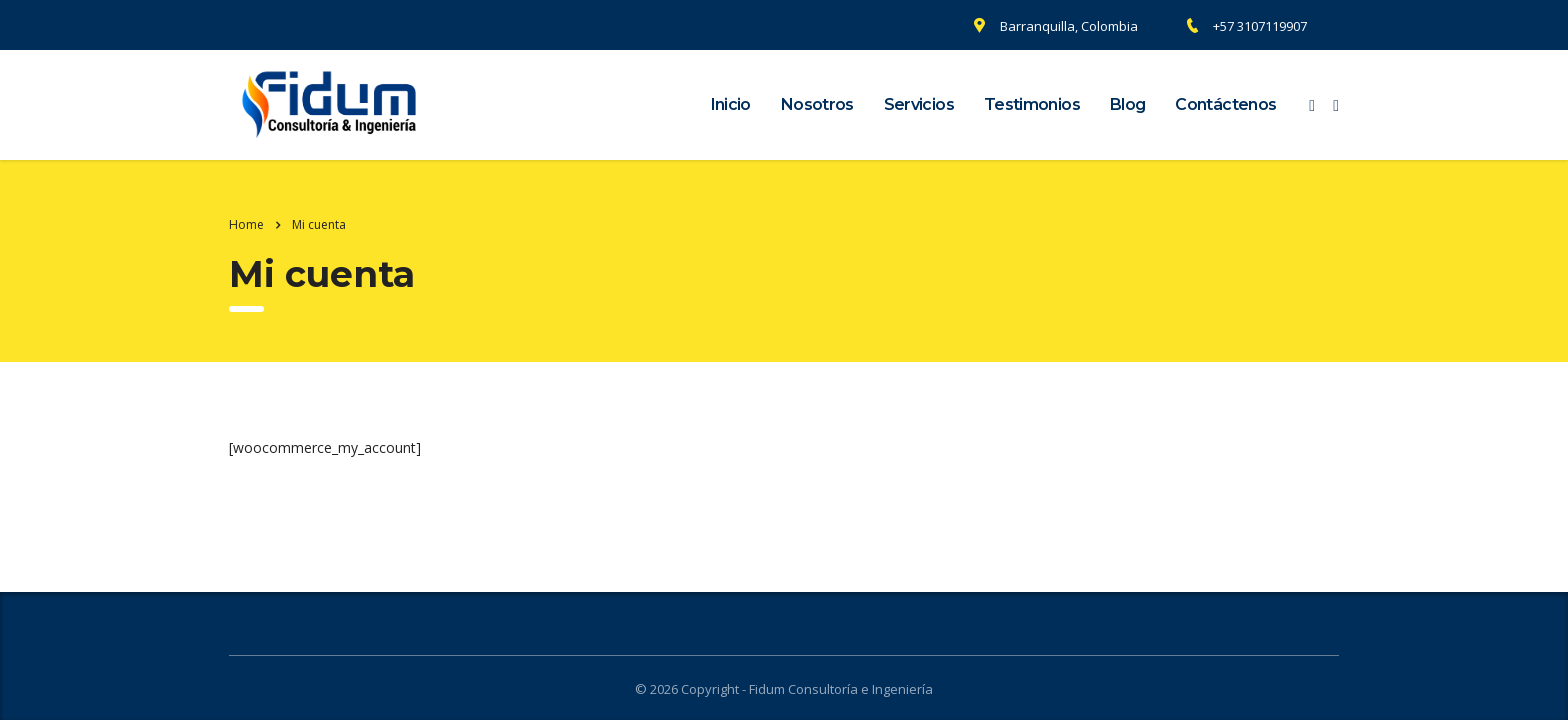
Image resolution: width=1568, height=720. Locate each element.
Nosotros (817, 104)
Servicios (919, 104)
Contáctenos (1225, 104)
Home (246, 224)
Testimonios (1032, 104)
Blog (1127, 104)
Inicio (731, 104)
